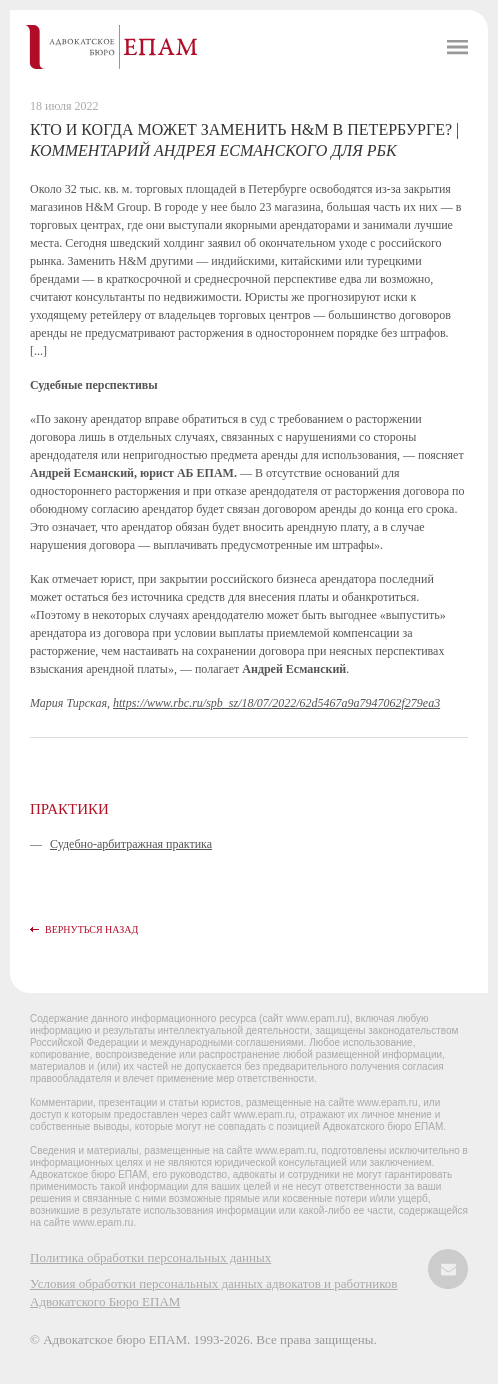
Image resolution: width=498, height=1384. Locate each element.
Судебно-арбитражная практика (131, 844)
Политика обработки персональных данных (150, 1257)
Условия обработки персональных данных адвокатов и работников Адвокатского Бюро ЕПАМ (213, 1292)
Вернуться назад (91, 929)
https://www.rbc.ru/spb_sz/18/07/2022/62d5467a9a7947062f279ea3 (276, 703)
